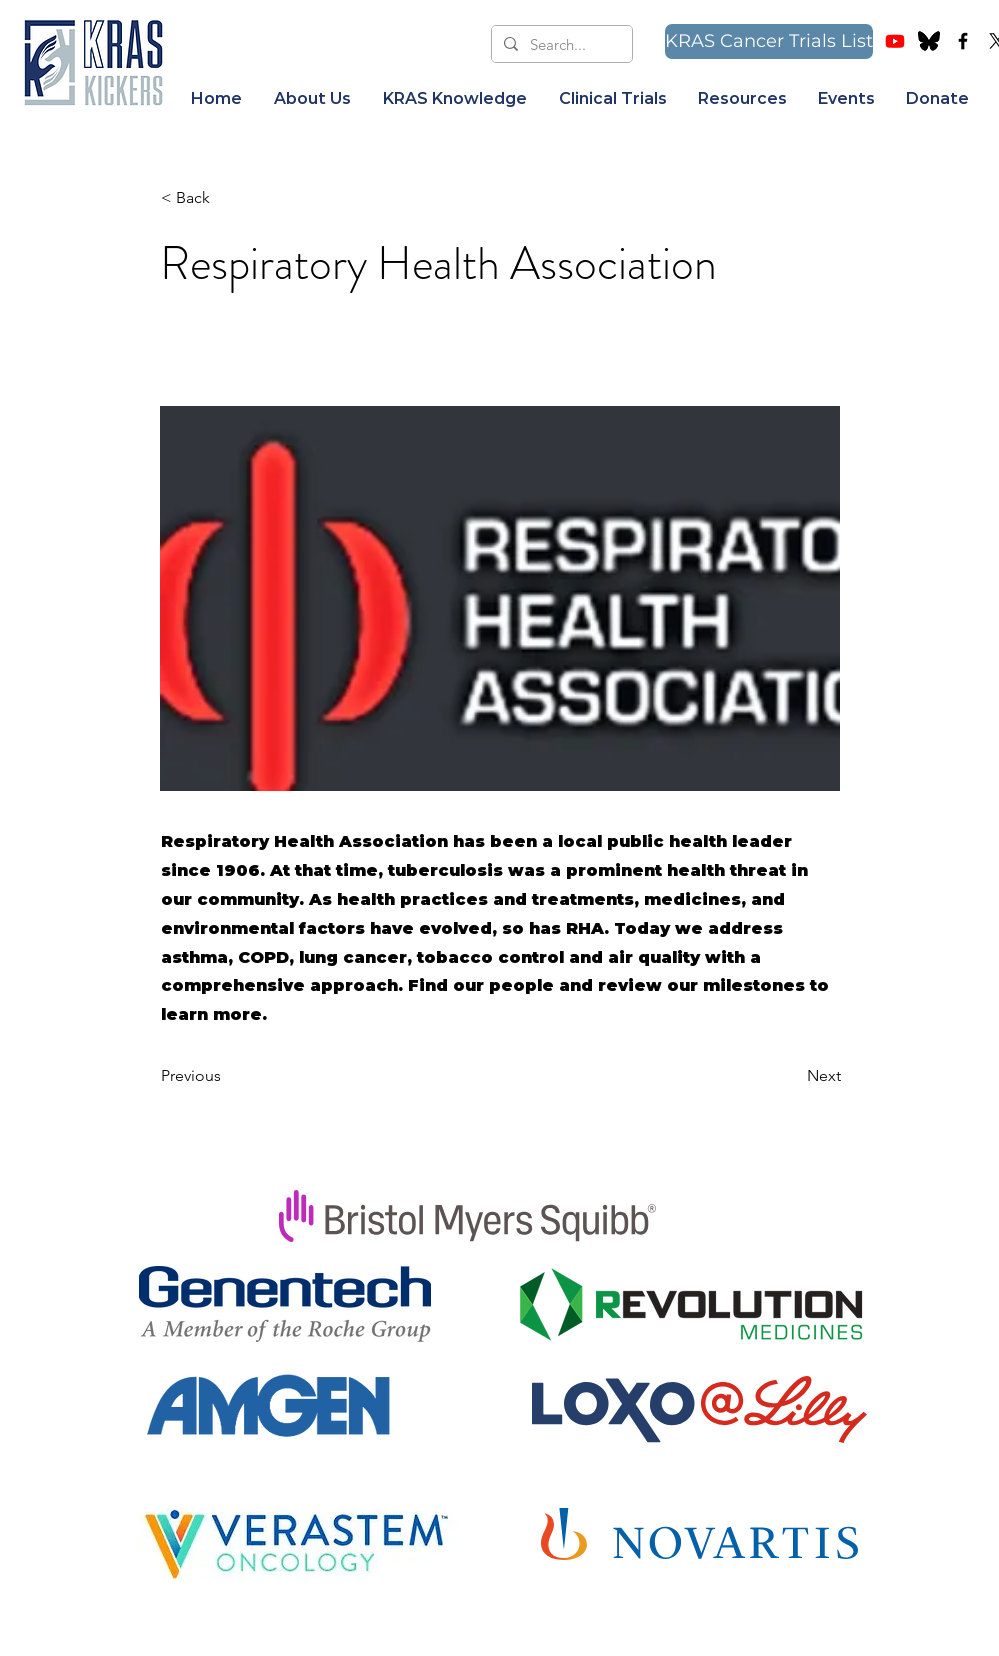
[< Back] (227, 198)
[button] (312, 99)
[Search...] (560, 44)
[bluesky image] (929, 41)
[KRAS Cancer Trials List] (769, 41)
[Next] (791, 1076)
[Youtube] (895, 41)
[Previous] (227, 1076)
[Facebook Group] (963, 41)
